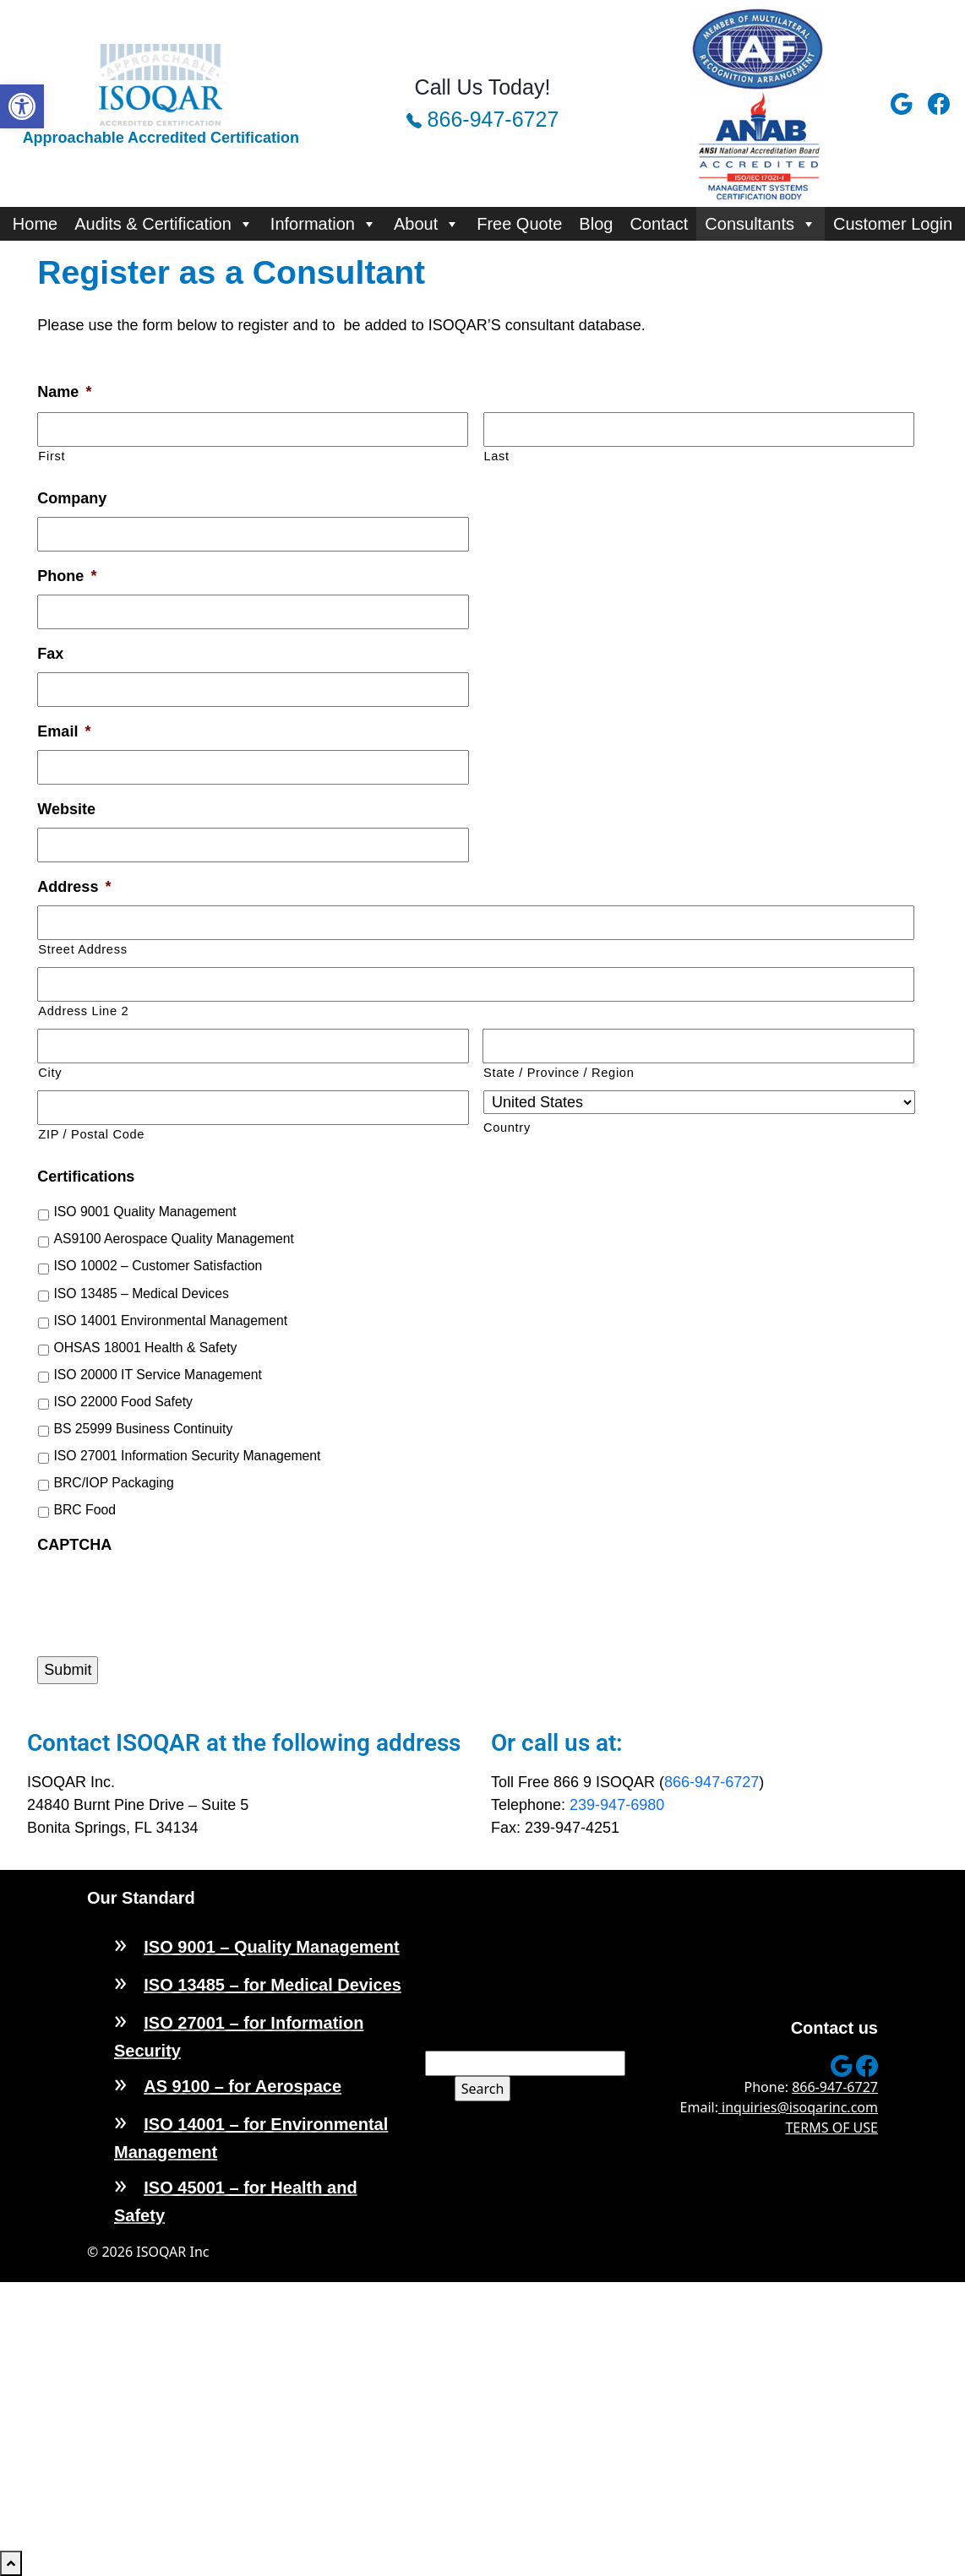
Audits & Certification (164, 224)
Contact (659, 224)
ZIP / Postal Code (91, 1134)
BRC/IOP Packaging (113, 1482)
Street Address (82, 949)
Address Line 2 (83, 1011)
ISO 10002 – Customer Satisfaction (157, 1265)
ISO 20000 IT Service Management (157, 1374)
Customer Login (892, 224)
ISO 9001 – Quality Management (271, 1946)
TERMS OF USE (831, 2127)
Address (74, 886)
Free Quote (519, 224)
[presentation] (165, 1596)
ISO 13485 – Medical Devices (140, 1293)
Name (64, 391)
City (50, 1072)
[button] (22, 106)
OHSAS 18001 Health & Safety (145, 1347)
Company (71, 498)
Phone (66, 576)
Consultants (760, 224)
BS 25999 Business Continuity (142, 1428)
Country (507, 1127)
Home (35, 224)
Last (497, 456)
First (51, 456)
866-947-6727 (482, 119)
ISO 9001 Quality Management (144, 1211)
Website (66, 809)
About (427, 224)
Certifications (85, 1176)
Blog (596, 224)
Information (323, 224)
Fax (50, 653)
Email (63, 731)
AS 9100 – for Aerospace (242, 2086)
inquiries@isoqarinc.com (798, 2107)
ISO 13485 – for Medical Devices (272, 1984)
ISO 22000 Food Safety (123, 1401)
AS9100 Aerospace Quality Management (173, 1238)
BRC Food (84, 1510)
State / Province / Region (558, 1072)
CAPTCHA (74, 1544)
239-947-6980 (617, 1804)
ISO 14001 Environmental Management (170, 1320)
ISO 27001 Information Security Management (186, 1455)
